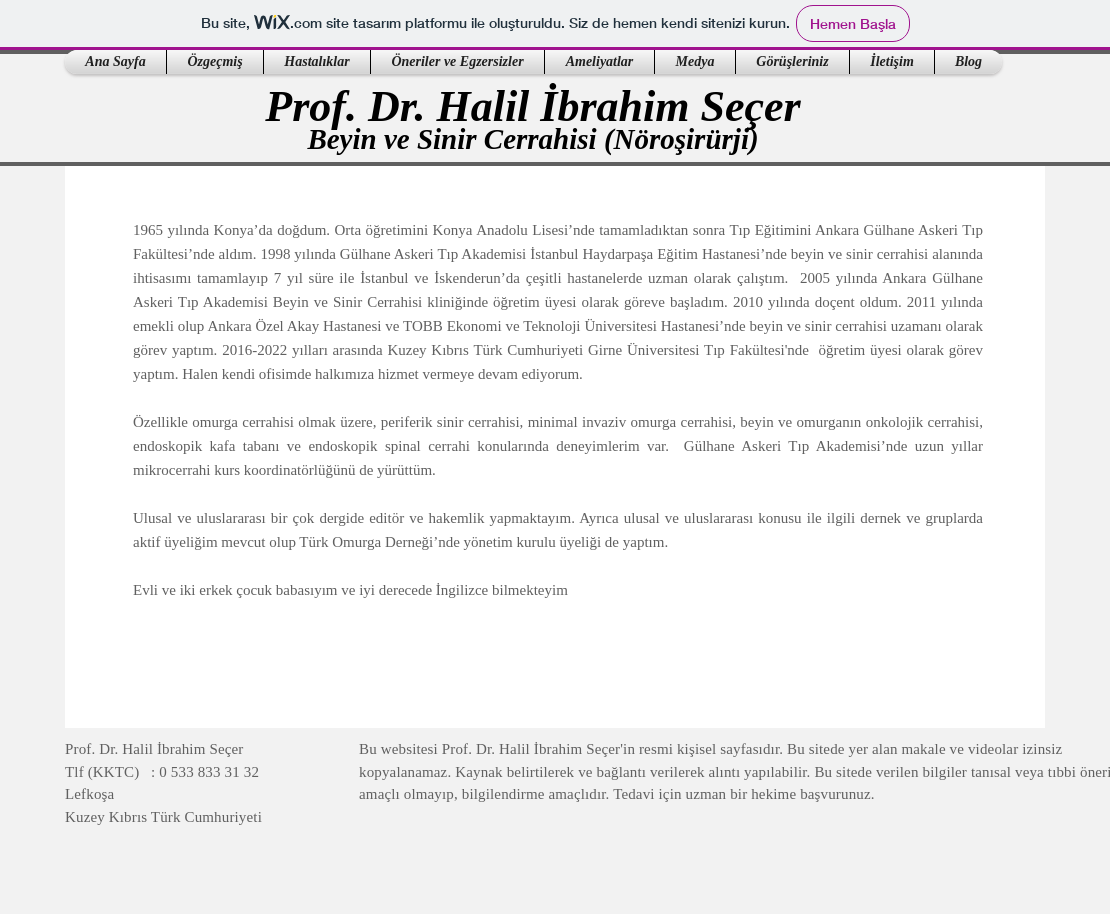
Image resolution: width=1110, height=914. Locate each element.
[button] (215, 62)
